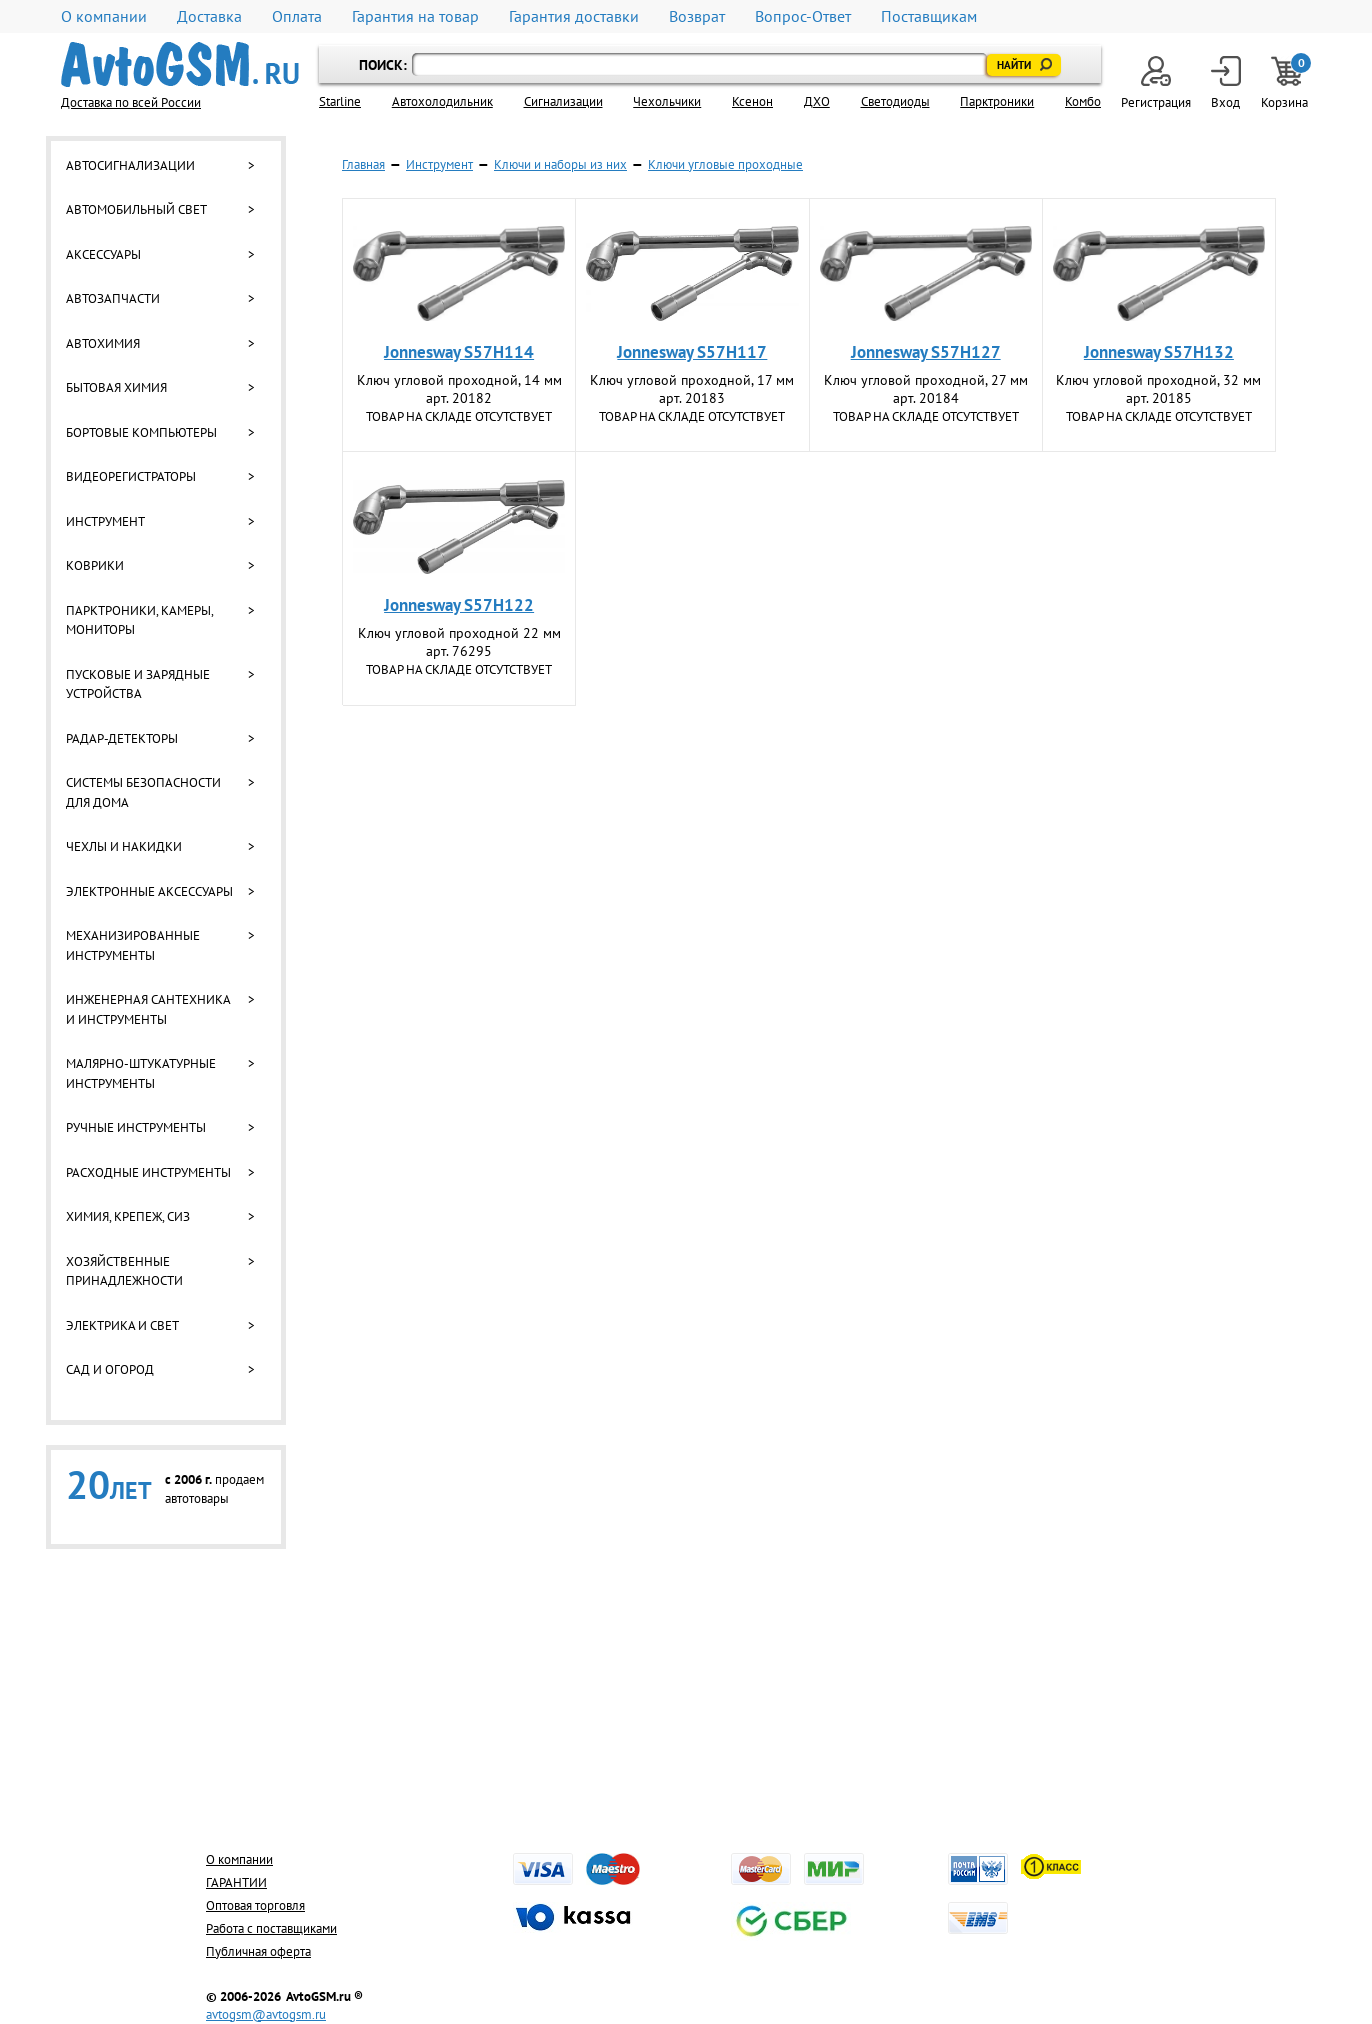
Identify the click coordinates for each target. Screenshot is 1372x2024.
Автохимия (103, 343)
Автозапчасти (113, 298)
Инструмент (105, 521)
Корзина (1286, 83)
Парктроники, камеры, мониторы (139, 620)
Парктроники (997, 101)
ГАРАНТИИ (236, 1882)
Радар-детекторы (122, 738)
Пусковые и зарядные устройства (138, 684)
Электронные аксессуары (149, 891)
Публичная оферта (258, 1951)
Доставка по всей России (131, 102)
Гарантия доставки (574, 16)
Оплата (297, 16)
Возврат (697, 16)
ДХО (817, 101)
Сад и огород (110, 1369)
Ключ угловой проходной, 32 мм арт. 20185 (1158, 389)
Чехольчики (667, 101)
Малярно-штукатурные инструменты (141, 1073)
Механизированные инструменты (133, 945)
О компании (104, 16)
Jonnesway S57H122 (459, 605)
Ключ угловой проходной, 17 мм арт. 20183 (692, 389)
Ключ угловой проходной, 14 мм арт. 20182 (459, 389)
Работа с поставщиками (271, 1928)
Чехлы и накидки (124, 846)
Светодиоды (895, 101)
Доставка (209, 16)
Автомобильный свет (136, 209)
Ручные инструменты (136, 1127)
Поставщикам (929, 16)
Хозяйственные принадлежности (124, 1271)
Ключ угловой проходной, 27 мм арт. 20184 (926, 389)
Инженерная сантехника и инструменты (148, 1009)
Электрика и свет (122, 1325)
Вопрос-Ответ (803, 16)
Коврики (95, 565)
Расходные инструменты (148, 1172)
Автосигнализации (130, 165)
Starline (340, 101)
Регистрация (1156, 83)
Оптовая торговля (255, 1905)
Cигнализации (563, 101)
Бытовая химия (116, 387)
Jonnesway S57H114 (459, 352)
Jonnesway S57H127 (926, 352)
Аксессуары (103, 254)
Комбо (1083, 101)
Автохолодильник (442, 101)
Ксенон (752, 101)
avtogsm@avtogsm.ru (266, 2014)
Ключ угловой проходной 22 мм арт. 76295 (459, 642)
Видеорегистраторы (131, 476)
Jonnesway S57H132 (1159, 352)
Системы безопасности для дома (143, 792)
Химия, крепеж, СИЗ (128, 1216)
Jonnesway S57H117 (692, 352)
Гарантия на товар (415, 16)
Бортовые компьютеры (141, 432)
